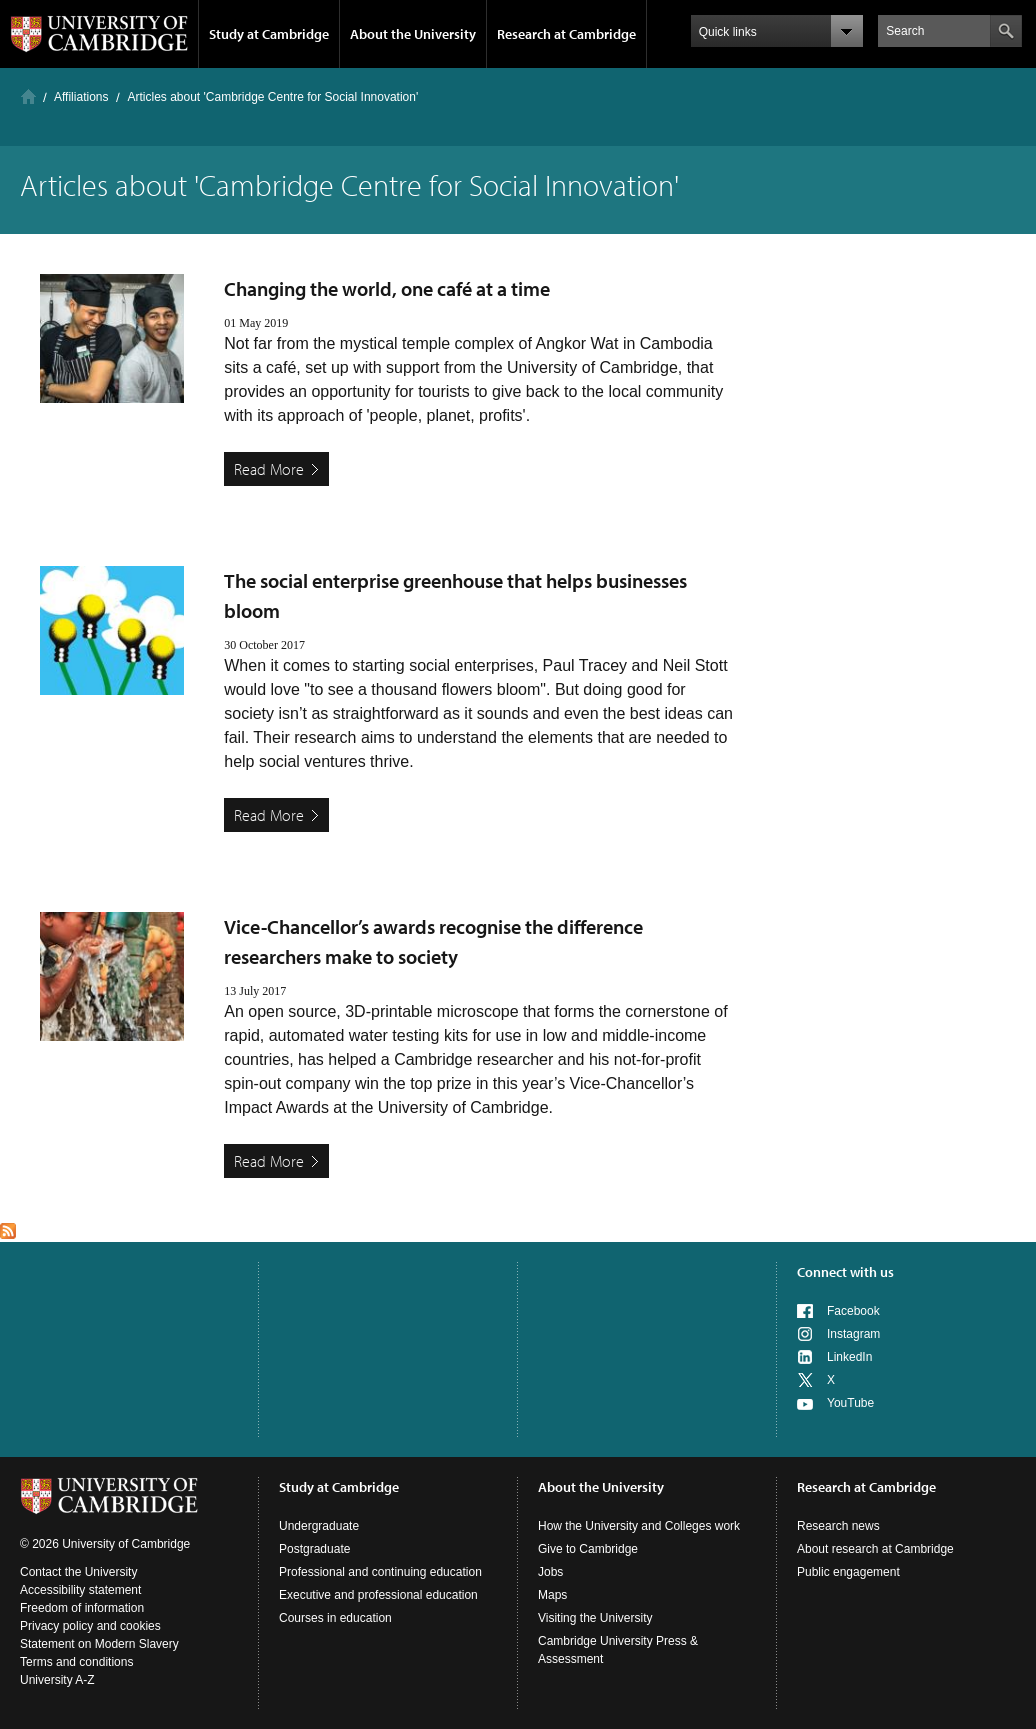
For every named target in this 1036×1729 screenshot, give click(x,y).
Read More (269, 469)
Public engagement (848, 1572)
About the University (413, 34)
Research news (838, 1526)
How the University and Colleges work (639, 1526)
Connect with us (845, 1272)
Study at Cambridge (269, 34)
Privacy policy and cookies (90, 1626)
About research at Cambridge (875, 1549)
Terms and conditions (76, 1662)
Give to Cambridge (588, 1549)
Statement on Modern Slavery (99, 1644)
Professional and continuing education (380, 1572)
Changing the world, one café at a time (387, 288)
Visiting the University (595, 1618)
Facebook (853, 1311)
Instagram (853, 1334)
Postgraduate (314, 1549)
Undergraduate (319, 1526)
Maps (552, 1595)
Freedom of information (82, 1608)
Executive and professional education (378, 1595)
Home (28, 96)
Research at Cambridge (566, 34)
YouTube (850, 1403)
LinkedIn (849, 1357)
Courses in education (335, 1618)
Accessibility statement (80, 1590)
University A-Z (57, 1680)
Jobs (550, 1572)
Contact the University (78, 1572)
